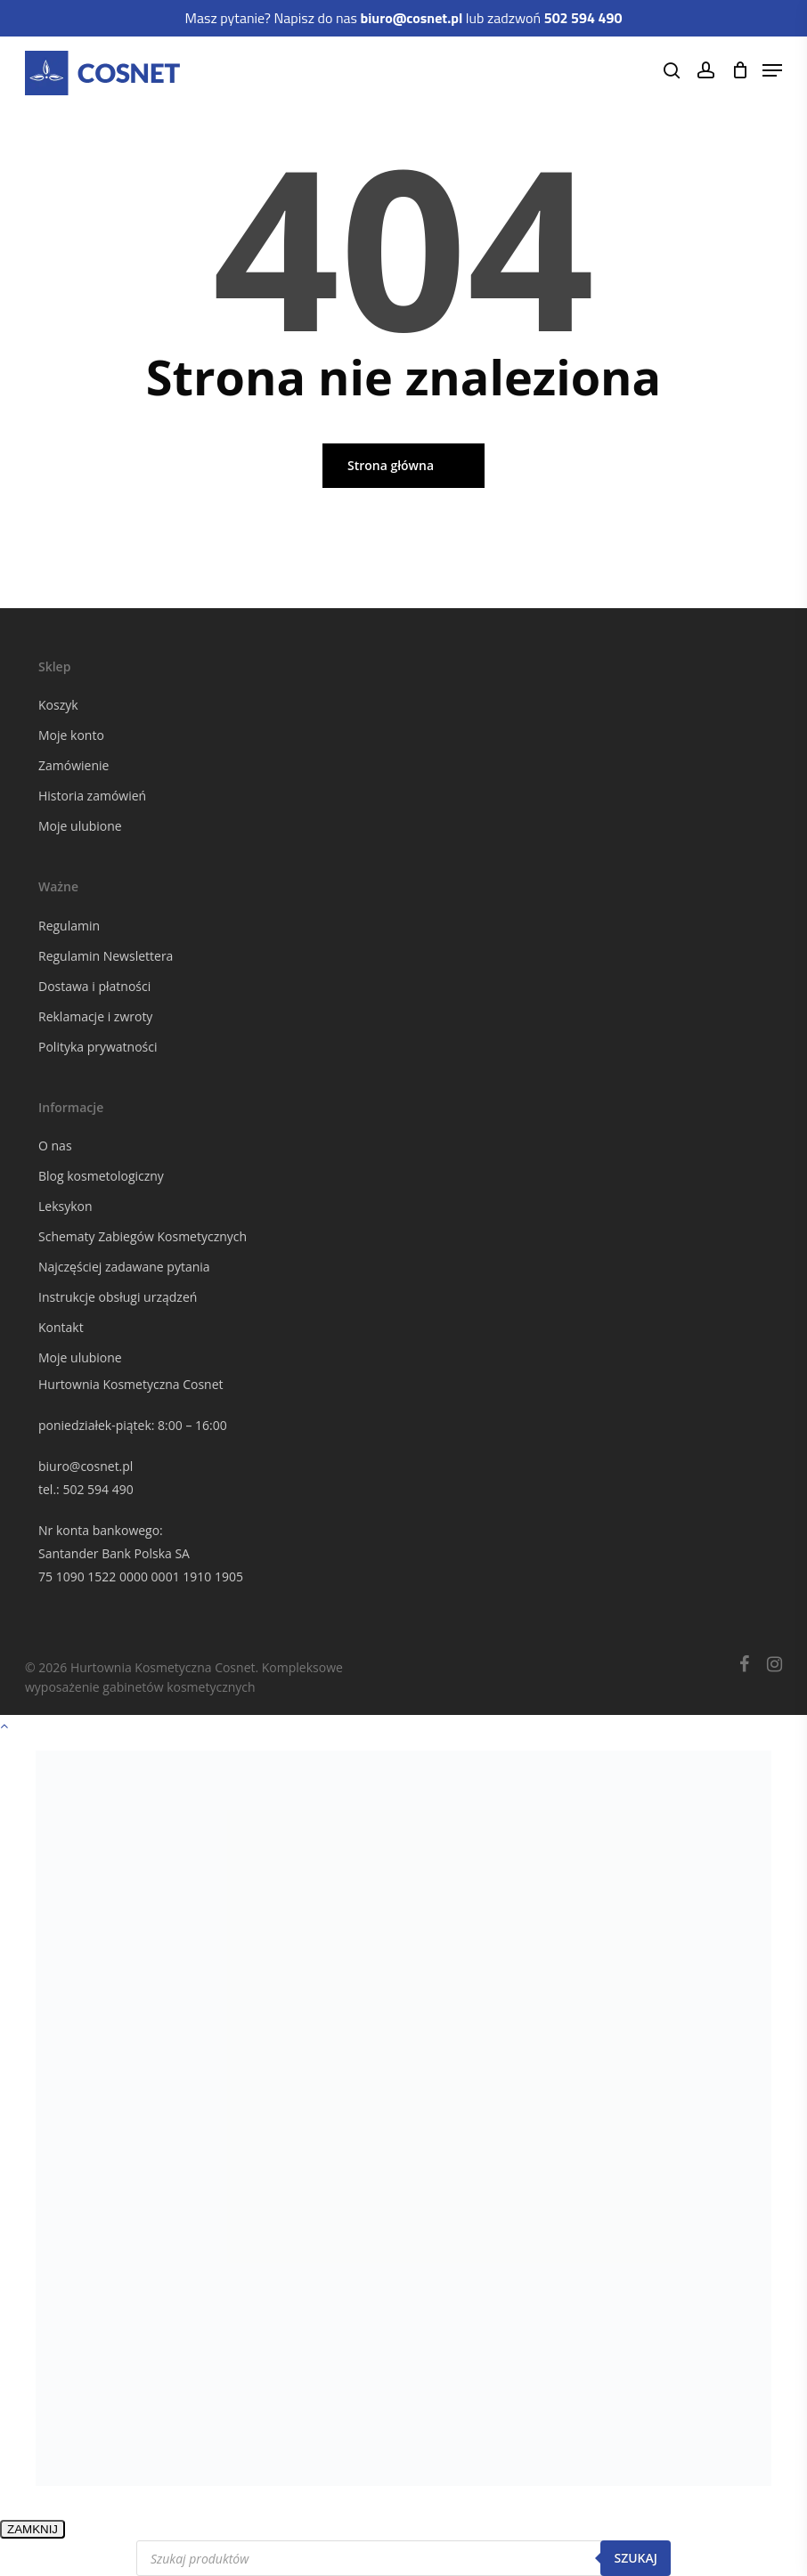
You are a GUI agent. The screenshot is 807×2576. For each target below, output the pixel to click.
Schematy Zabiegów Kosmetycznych (142, 1236)
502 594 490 (97, 1489)
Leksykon (65, 1206)
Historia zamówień (92, 795)
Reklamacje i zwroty (95, 1016)
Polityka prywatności (98, 1046)
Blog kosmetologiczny (101, 1175)
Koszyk (58, 704)
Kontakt (61, 1327)
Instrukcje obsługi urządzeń (117, 1296)
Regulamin (69, 925)
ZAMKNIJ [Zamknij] (32, 2529)
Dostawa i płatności (94, 986)
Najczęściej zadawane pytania (124, 1266)
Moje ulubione (80, 825)
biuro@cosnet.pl (85, 1466)
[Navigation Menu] (772, 70)
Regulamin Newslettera (105, 955)
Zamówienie (73, 765)
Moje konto (71, 735)
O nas (55, 1145)
